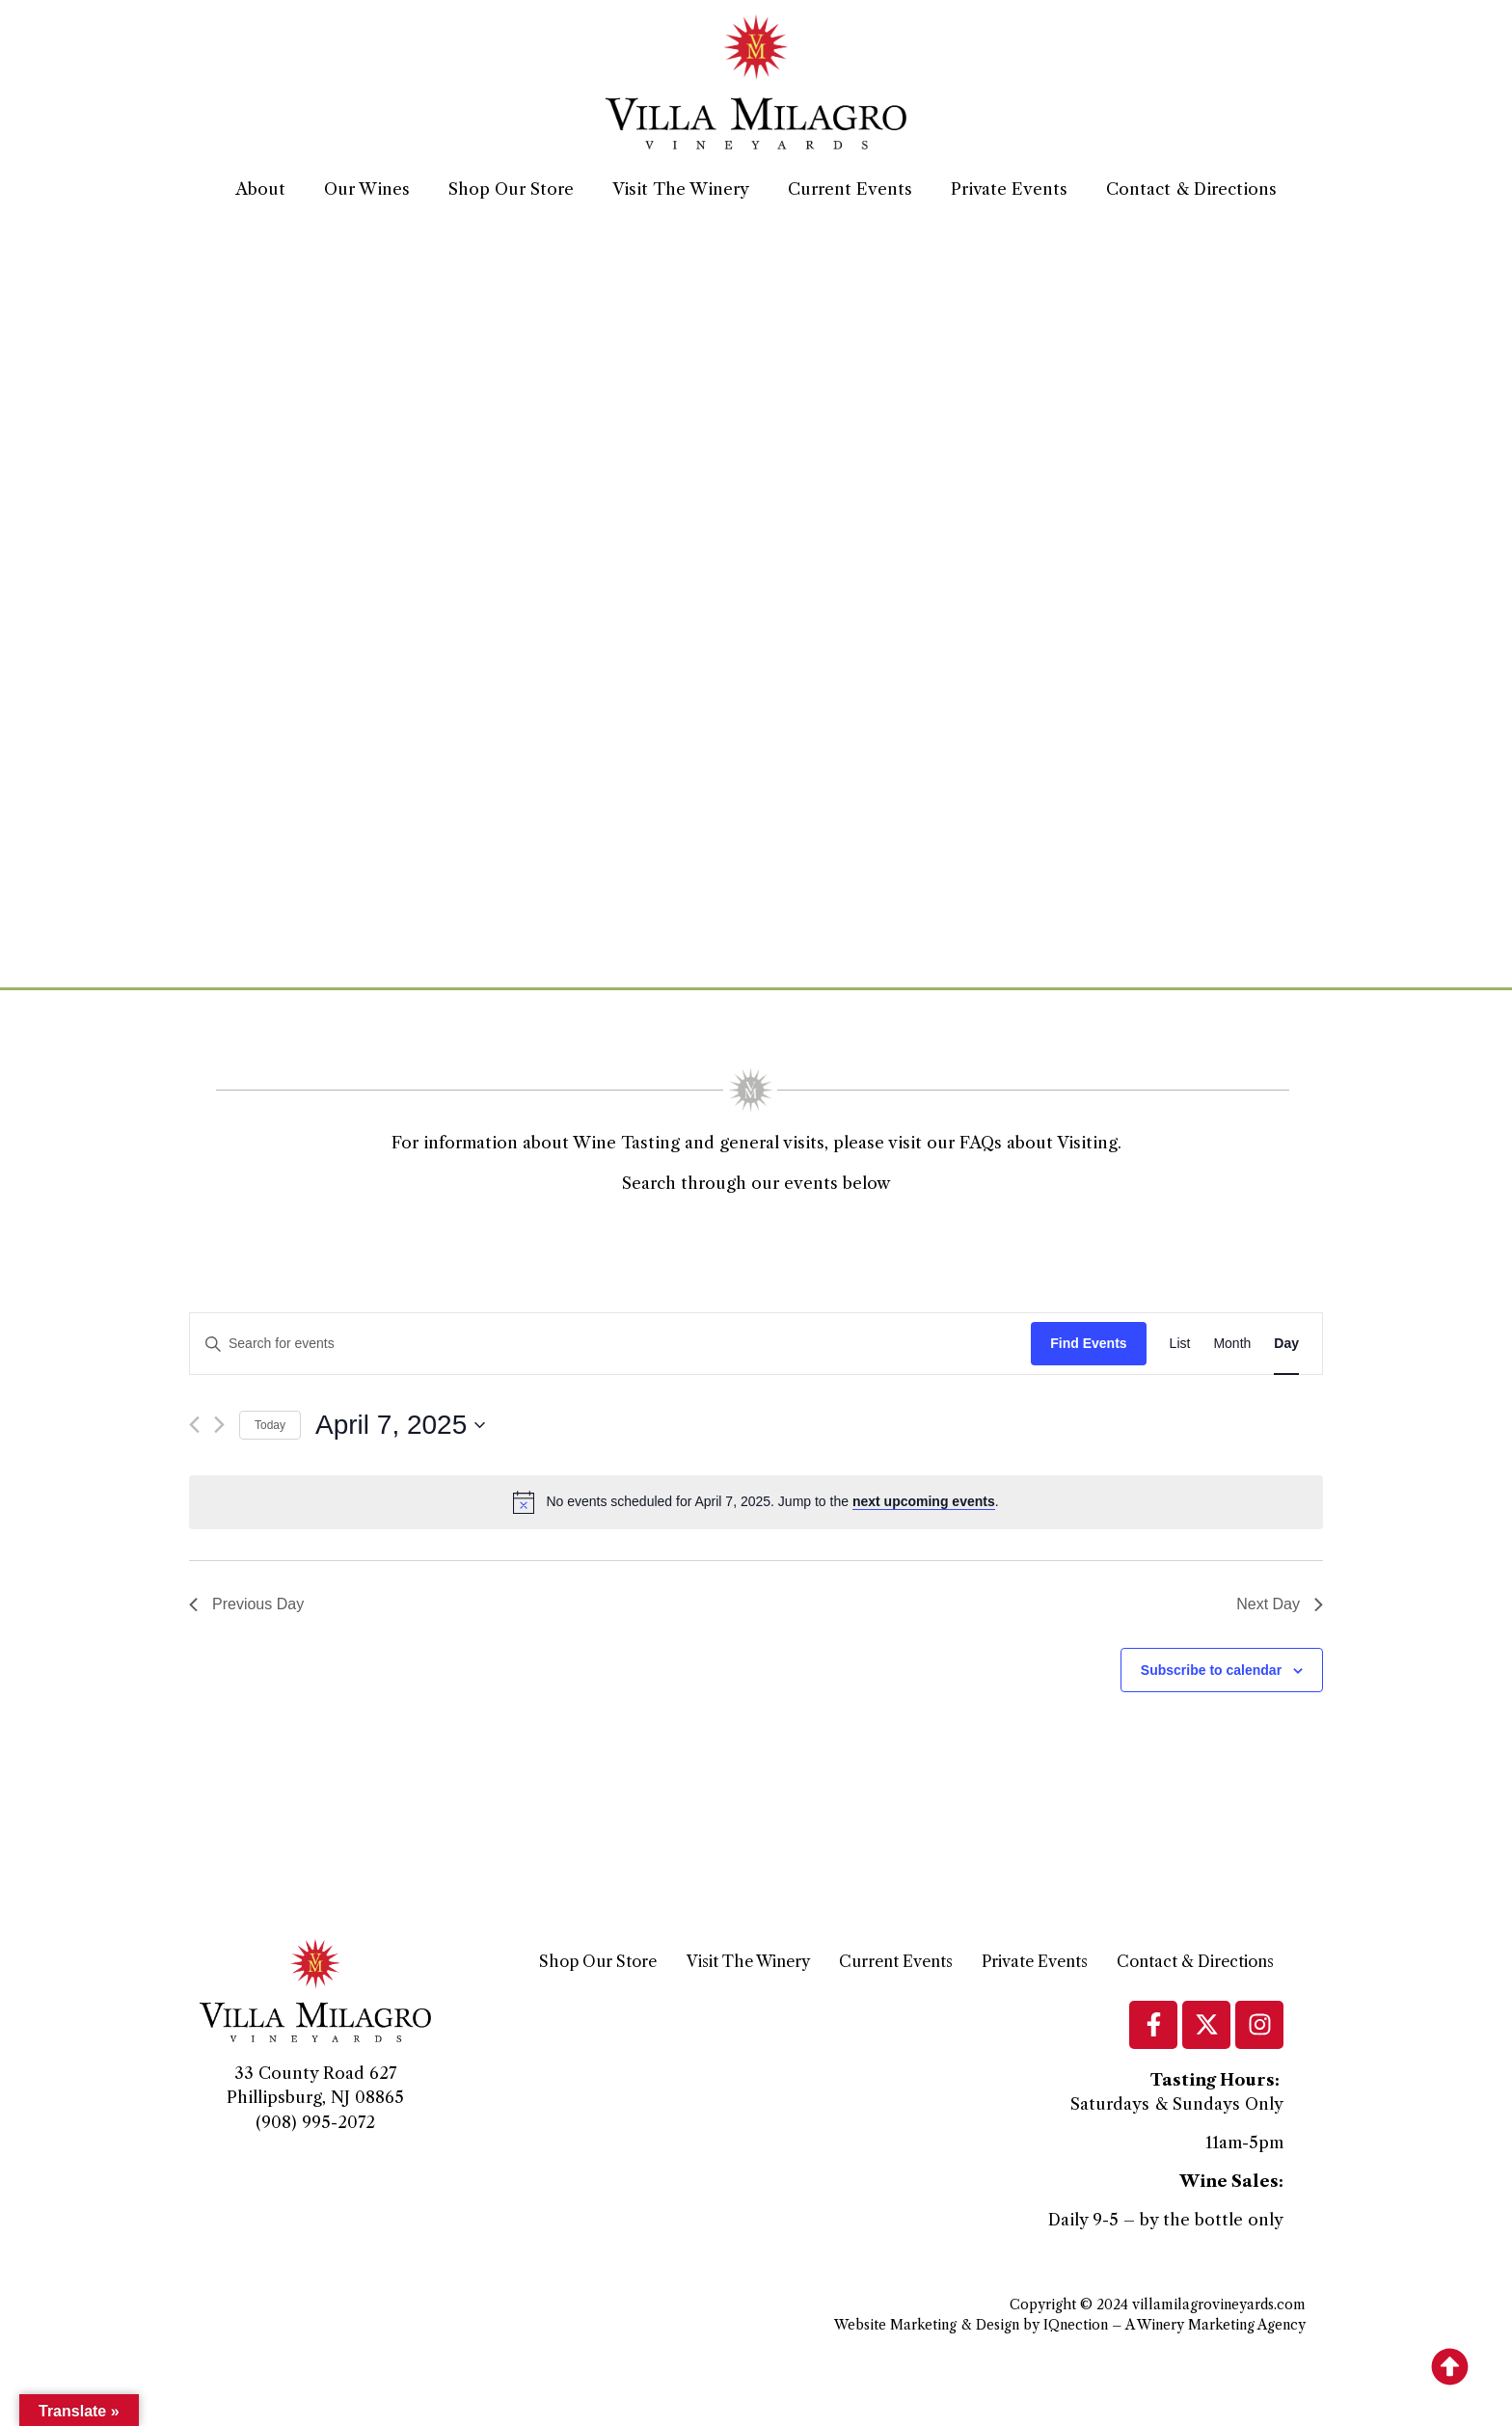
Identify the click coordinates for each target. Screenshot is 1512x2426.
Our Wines (367, 189)
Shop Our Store (511, 189)
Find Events (1088, 1343)
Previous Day (246, 1604)
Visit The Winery (680, 189)
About (260, 189)
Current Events (850, 189)
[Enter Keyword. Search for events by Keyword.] (610, 1343)
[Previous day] (194, 1424)
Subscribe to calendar (1211, 1670)
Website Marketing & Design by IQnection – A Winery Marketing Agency (1070, 2324)
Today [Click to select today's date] (270, 1425)
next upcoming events (923, 1501)
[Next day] (219, 1424)
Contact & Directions (1191, 189)
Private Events (1009, 189)
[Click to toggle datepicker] (400, 1425)
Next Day (1279, 1604)
